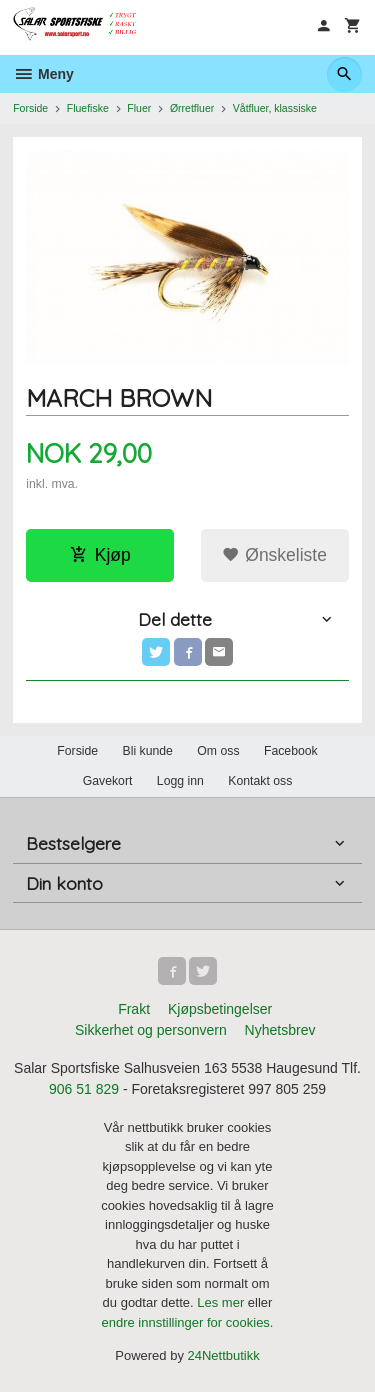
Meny (43, 74)
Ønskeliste (274, 555)
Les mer (222, 1302)
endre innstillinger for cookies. (188, 1322)
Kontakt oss (260, 781)
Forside (30, 108)
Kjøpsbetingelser (220, 1009)
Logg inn (180, 781)
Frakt (134, 1009)
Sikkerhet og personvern (151, 1030)
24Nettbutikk (224, 1355)
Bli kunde (148, 751)
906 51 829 (84, 1089)
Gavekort (108, 781)
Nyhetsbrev (280, 1030)
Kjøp (100, 555)
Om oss (218, 751)
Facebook (291, 751)
